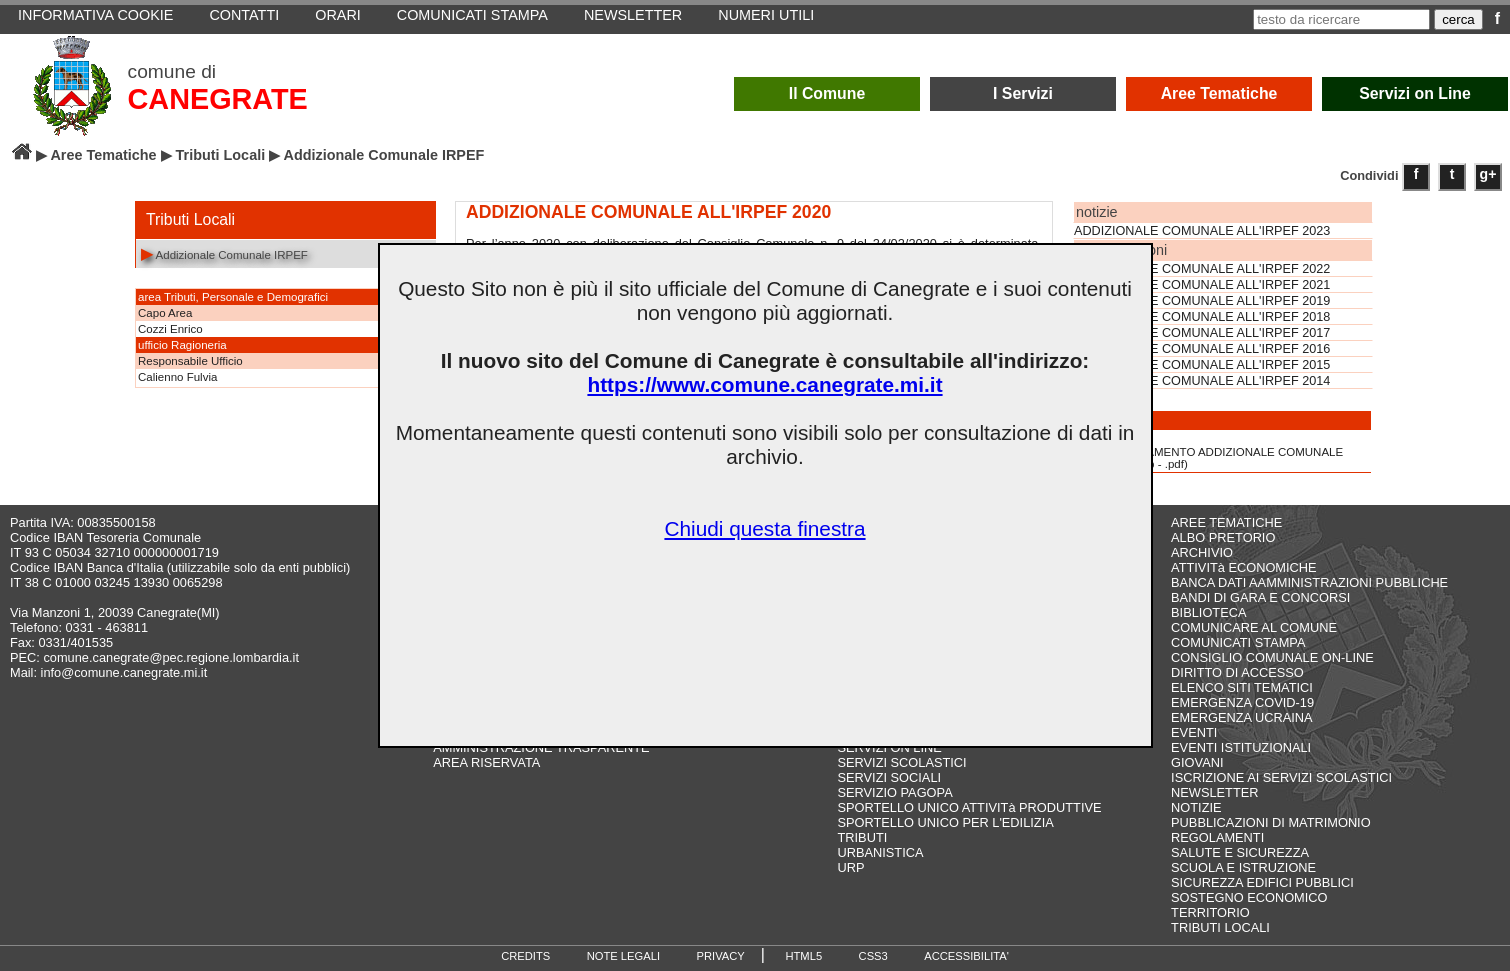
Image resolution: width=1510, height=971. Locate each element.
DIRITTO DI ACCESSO (1237, 672)
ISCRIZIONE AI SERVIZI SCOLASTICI (1281, 777)
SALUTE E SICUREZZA (1240, 852)
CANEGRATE (218, 99)
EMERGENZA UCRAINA (1242, 717)
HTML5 (803, 956)
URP (850, 867)
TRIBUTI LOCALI (1220, 927)
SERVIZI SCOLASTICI (901, 762)
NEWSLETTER (1214, 792)
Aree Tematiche (1219, 93)
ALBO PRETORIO (1223, 537)
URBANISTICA (880, 852)
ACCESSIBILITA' (966, 956)
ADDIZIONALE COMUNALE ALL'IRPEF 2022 (1202, 269)
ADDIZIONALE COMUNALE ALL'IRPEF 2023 (1202, 231)
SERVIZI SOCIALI (889, 777)
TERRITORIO (1210, 912)
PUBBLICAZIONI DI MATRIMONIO (1271, 822)
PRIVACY (721, 956)
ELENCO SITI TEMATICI (1242, 687)
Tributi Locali (221, 155)
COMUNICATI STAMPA (1238, 642)
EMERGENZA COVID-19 (1242, 702)
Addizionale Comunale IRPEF (224, 253)
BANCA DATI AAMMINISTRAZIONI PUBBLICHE (1309, 582)
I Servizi (1023, 93)
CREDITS (525, 956)
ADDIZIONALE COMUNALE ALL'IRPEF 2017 (1202, 333)
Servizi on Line (1415, 93)
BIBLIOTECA (1208, 612)
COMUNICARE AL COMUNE (1254, 627)
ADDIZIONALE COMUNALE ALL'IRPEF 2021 (1202, 285)
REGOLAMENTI (1217, 837)
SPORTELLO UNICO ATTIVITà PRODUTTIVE (969, 807)
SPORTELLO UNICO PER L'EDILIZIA (945, 822)
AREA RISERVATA (486, 762)
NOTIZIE (1196, 807)
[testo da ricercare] (1341, 19)
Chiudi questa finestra (764, 528)
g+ (1488, 174)
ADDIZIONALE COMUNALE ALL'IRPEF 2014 (1202, 381)
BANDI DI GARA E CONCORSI (1260, 597)
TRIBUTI (862, 837)
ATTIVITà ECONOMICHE (1244, 567)
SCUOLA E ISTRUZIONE (1243, 867)
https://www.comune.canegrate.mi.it (764, 384)
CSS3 (873, 956)
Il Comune (827, 93)
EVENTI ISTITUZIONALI (1241, 747)
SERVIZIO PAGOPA (894, 792)
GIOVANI (1197, 762)
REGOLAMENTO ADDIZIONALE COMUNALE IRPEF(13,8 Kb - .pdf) (1210, 451)
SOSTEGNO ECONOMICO (1249, 897)
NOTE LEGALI (623, 956)
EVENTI (1194, 732)
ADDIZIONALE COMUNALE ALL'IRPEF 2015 (1202, 365)
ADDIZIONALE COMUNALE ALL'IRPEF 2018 (1202, 317)
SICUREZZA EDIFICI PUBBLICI (1262, 882)
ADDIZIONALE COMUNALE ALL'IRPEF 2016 (1202, 349)
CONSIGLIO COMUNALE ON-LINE (1272, 657)
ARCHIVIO (1202, 552)
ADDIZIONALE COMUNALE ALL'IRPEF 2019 (1202, 301)
